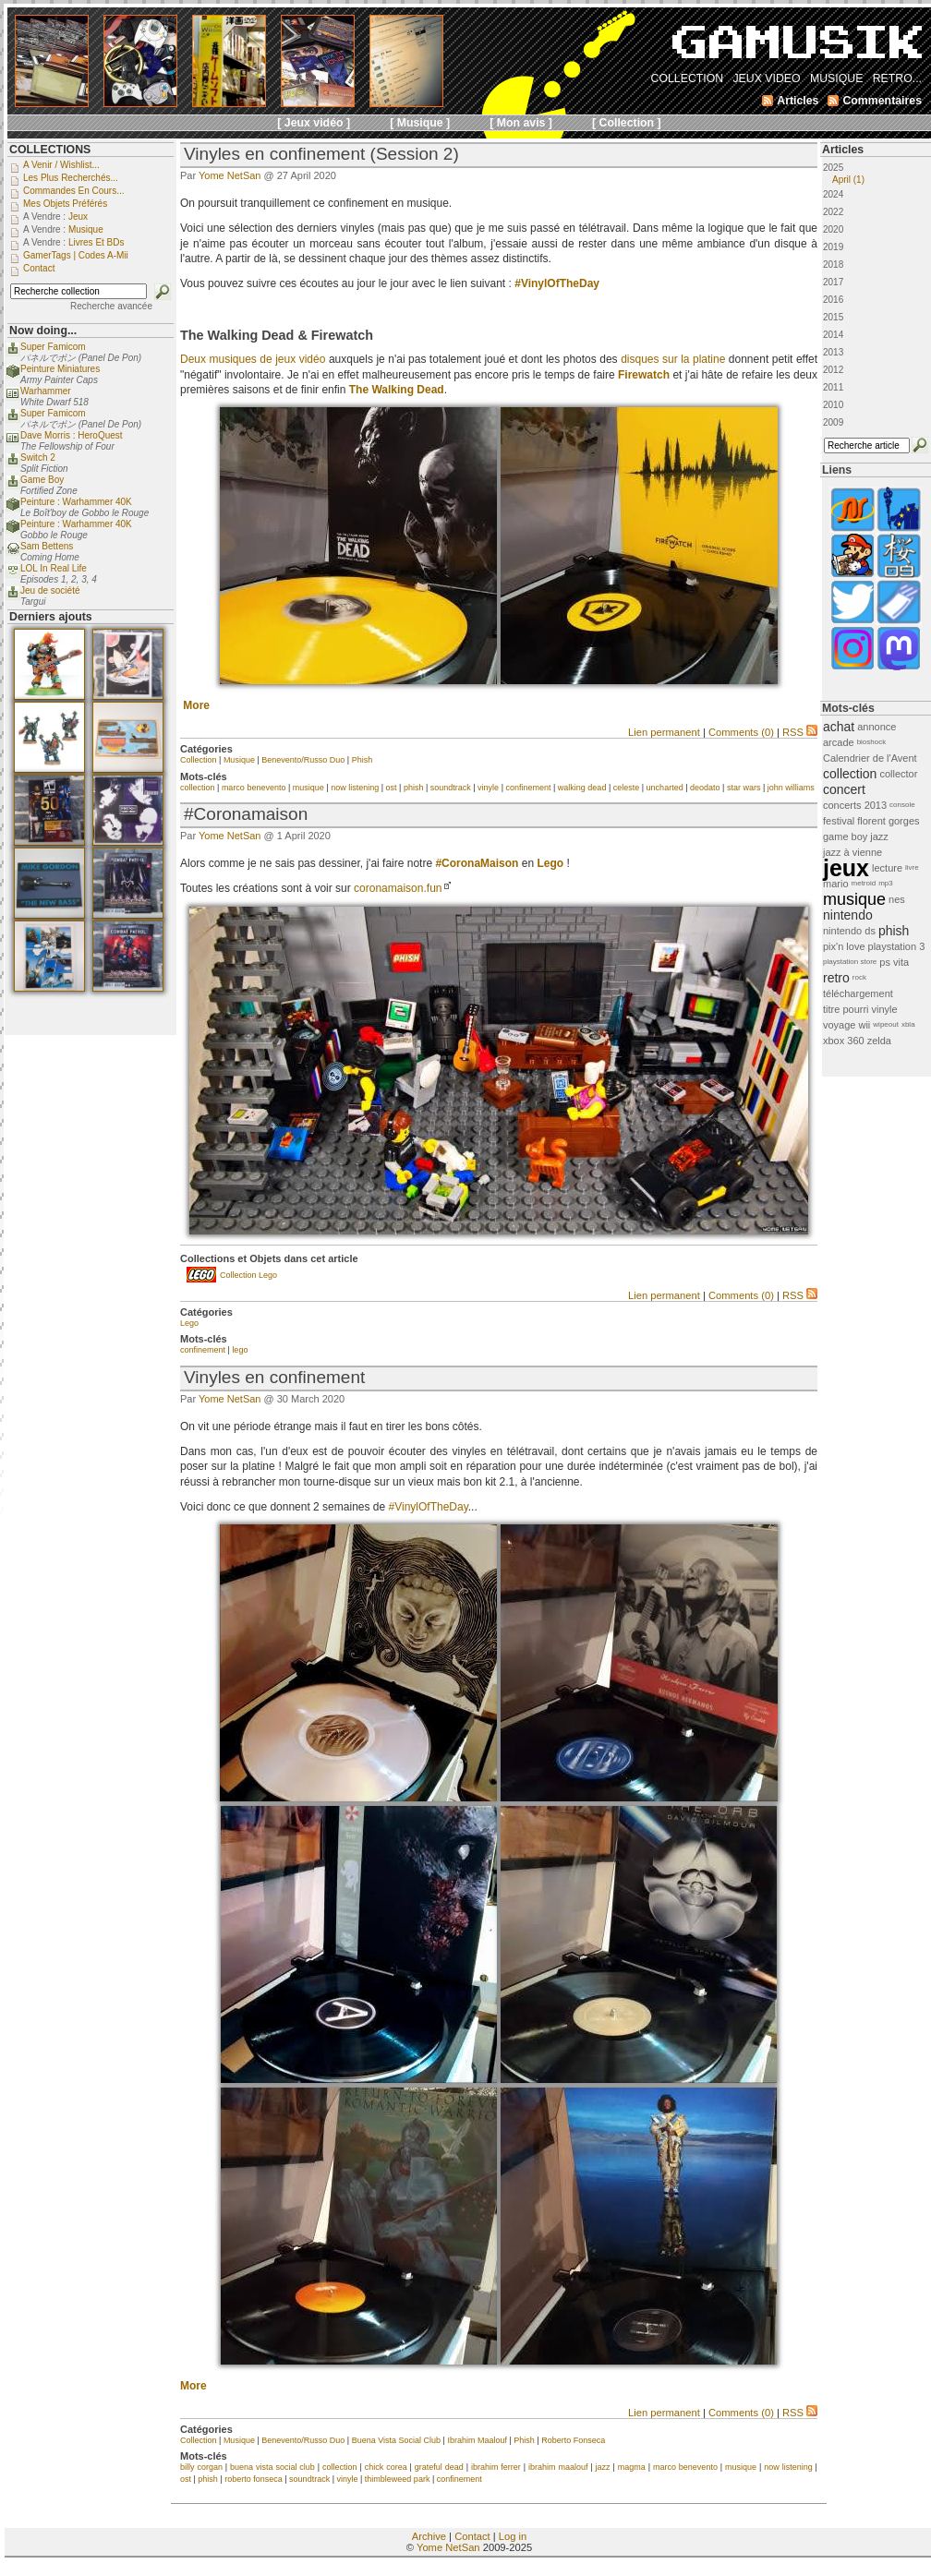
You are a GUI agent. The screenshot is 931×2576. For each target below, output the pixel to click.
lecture (887, 867)
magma (632, 2467)
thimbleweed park (397, 2479)
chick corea (386, 2467)
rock (859, 977)
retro (836, 977)
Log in (512, 2536)
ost (391, 787)
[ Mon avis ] (521, 122)
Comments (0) (741, 732)
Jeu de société (50, 590)
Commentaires (882, 100)
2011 (833, 387)
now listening (355, 787)
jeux (846, 868)
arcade (838, 742)
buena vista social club (272, 2467)
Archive (429, 2536)
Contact (472, 2536)
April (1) (848, 180)
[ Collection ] (626, 122)
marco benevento (254, 787)
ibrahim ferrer (496, 2467)
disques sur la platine (673, 359)
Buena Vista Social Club (396, 2440)
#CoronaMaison (476, 863)
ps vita (894, 962)
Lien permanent (664, 732)
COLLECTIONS (50, 149)
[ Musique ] (420, 122)
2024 (833, 194)
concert (844, 789)
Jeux (78, 216)
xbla (908, 1024)
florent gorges (888, 820)
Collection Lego (248, 1275)
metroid (864, 883)
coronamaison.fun (397, 888)
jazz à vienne (852, 852)
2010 (833, 405)
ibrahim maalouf (557, 2467)
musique (308, 787)
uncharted (665, 787)
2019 (833, 247)
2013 (833, 352)
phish (414, 787)
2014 (833, 335)
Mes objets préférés (65, 204)
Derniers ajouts (50, 616)
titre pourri (846, 1009)
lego (240, 1349)
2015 (833, 317)
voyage (839, 1024)
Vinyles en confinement (274, 1377)
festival (838, 820)
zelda (879, 1040)
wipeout (886, 1024)
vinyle (488, 787)
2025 (875, 174)
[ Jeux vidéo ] (313, 122)
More (196, 705)
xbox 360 (843, 1040)
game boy (845, 836)
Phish (362, 759)
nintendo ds (849, 930)
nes (897, 899)
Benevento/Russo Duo (303, 759)
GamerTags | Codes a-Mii (75, 255)
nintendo (848, 915)
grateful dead (439, 2467)
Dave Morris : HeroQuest (71, 435)
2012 (833, 370)
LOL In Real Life (53, 568)
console (902, 804)
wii (864, 1024)
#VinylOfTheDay (556, 283)
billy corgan (201, 2467)
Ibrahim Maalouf (477, 2440)
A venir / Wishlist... (61, 165)
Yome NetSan (229, 175)
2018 (833, 264)
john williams (791, 787)
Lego (189, 1323)
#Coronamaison (246, 814)
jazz (603, 2467)
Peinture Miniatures (60, 369)
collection (197, 787)
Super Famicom (53, 347)
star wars (744, 787)
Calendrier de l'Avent (870, 758)
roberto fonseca (253, 2479)
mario (836, 883)
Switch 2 (37, 457)
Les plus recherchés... (70, 178)
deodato (705, 787)
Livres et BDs (96, 242)
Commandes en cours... (74, 191)
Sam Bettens (46, 546)
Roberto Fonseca (573, 2440)
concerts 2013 (855, 805)
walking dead (582, 787)
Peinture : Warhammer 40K (76, 502)
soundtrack (450, 787)
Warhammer (45, 391)
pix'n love (844, 946)
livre (912, 867)
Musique (239, 759)
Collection (198, 759)
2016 (833, 300)
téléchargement (858, 993)
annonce (876, 726)
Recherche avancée (111, 306)
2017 (833, 282)
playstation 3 (896, 946)
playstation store (850, 961)
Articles (843, 149)
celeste (626, 787)
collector (898, 773)
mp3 (885, 883)
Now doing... (43, 330)
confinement (527, 787)
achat (838, 726)
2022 (833, 212)
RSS (799, 732)
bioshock (872, 742)
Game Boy (42, 480)
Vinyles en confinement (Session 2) (321, 153)
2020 (833, 229)
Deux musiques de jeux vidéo (252, 359)
